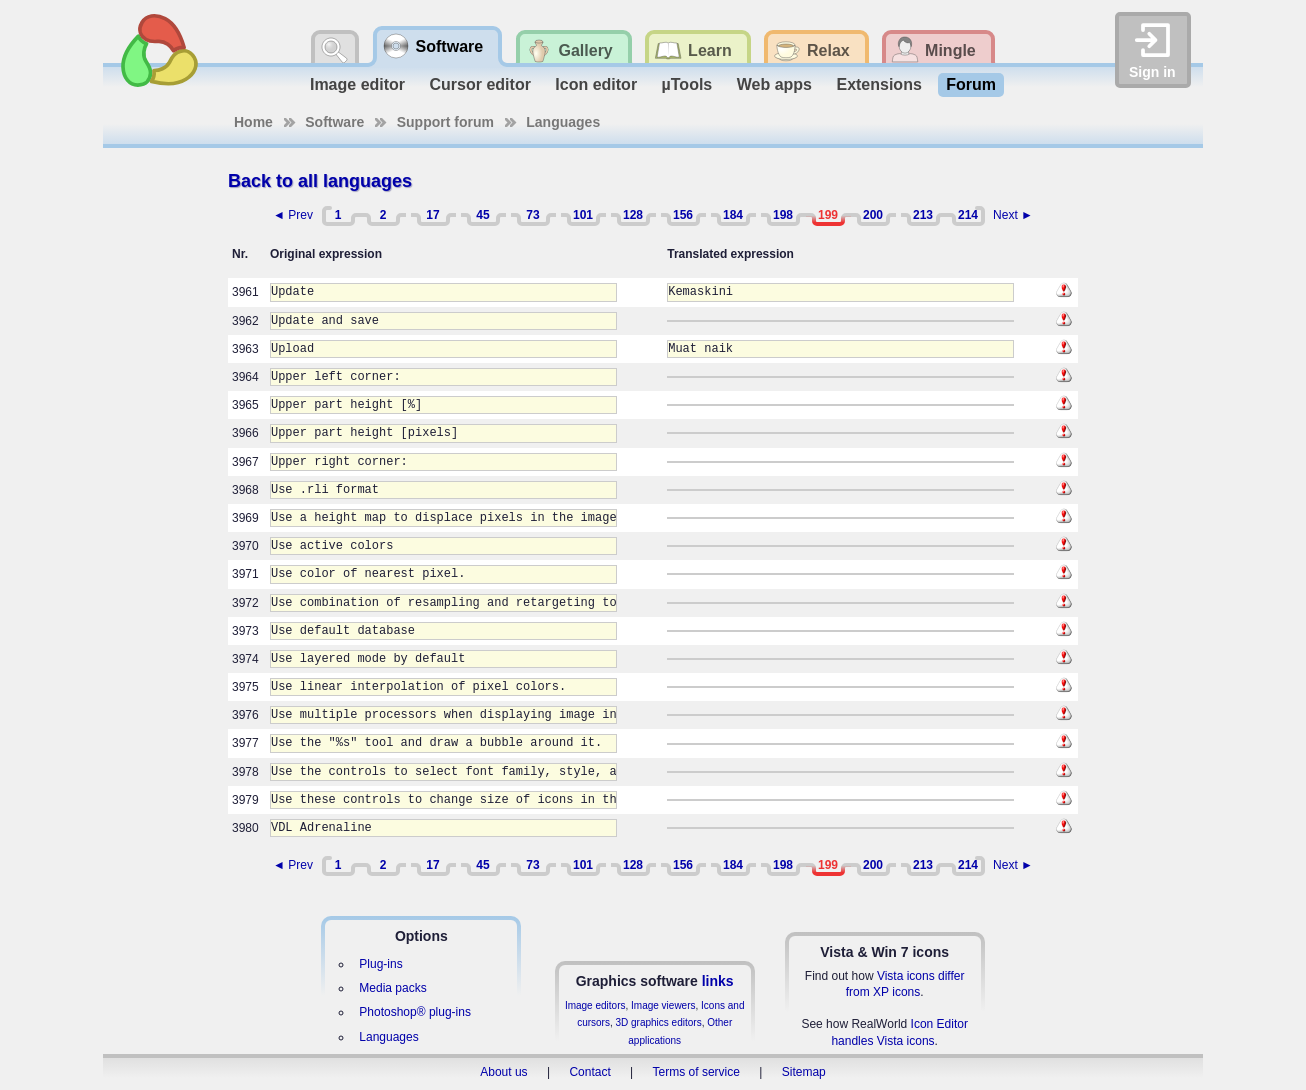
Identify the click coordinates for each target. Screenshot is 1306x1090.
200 (873, 215)
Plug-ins (380, 964)
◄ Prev (293, 215)
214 (968, 215)
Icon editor (596, 84)
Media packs (392, 988)
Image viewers (663, 1005)
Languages (563, 122)
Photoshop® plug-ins (415, 1012)
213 (923, 215)
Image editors (595, 1005)
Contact (589, 1072)
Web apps (774, 84)
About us (503, 1072)
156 (683, 215)
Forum (971, 84)
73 (532, 215)
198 (783, 215)
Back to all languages (320, 181)
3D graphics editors (658, 1022)
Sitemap (804, 1072)
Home (253, 122)
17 (432, 215)
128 (633, 215)
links (718, 981)
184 (733, 215)
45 (482, 215)
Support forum (445, 122)
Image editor (357, 84)
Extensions (878, 84)
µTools (687, 84)
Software (334, 122)
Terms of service (696, 1072)
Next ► (1013, 215)
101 (583, 215)
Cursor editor (480, 84)
